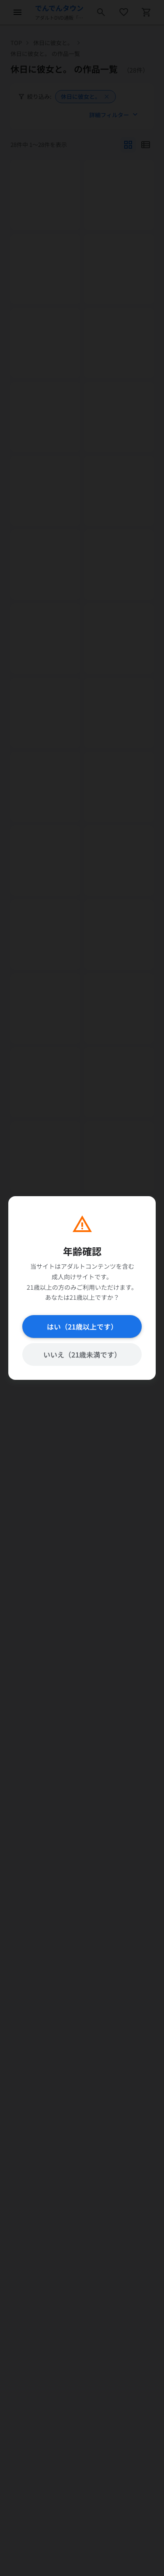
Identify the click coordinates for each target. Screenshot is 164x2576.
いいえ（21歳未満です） (82, 1354)
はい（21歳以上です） (82, 1326)
